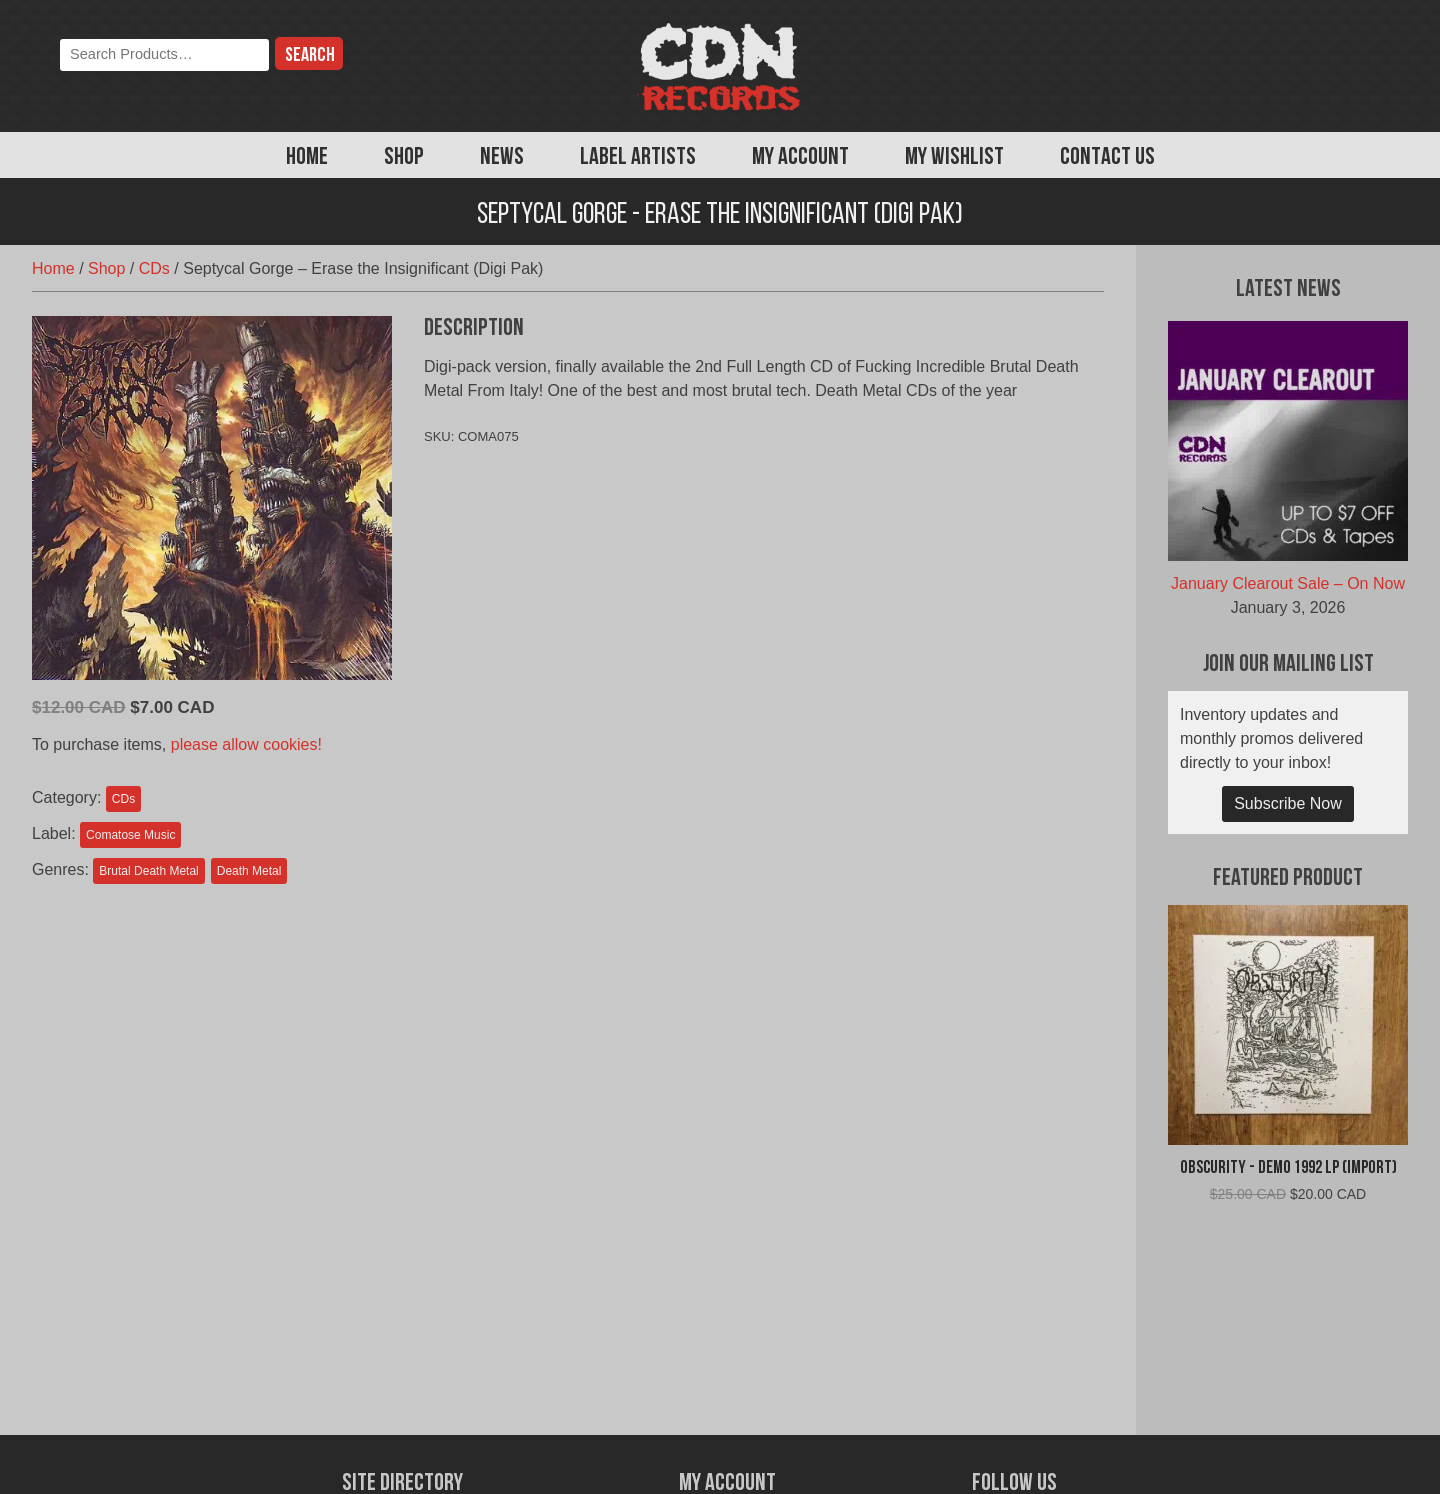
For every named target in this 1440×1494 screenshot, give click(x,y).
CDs (154, 268)
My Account (800, 158)
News (502, 158)
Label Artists (638, 158)
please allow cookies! (246, 744)
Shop (404, 158)
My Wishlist (954, 158)
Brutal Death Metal (148, 871)
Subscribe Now (1288, 803)
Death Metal (249, 871)
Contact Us (1107, 158)
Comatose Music (130, 835)
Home (307, 158)
